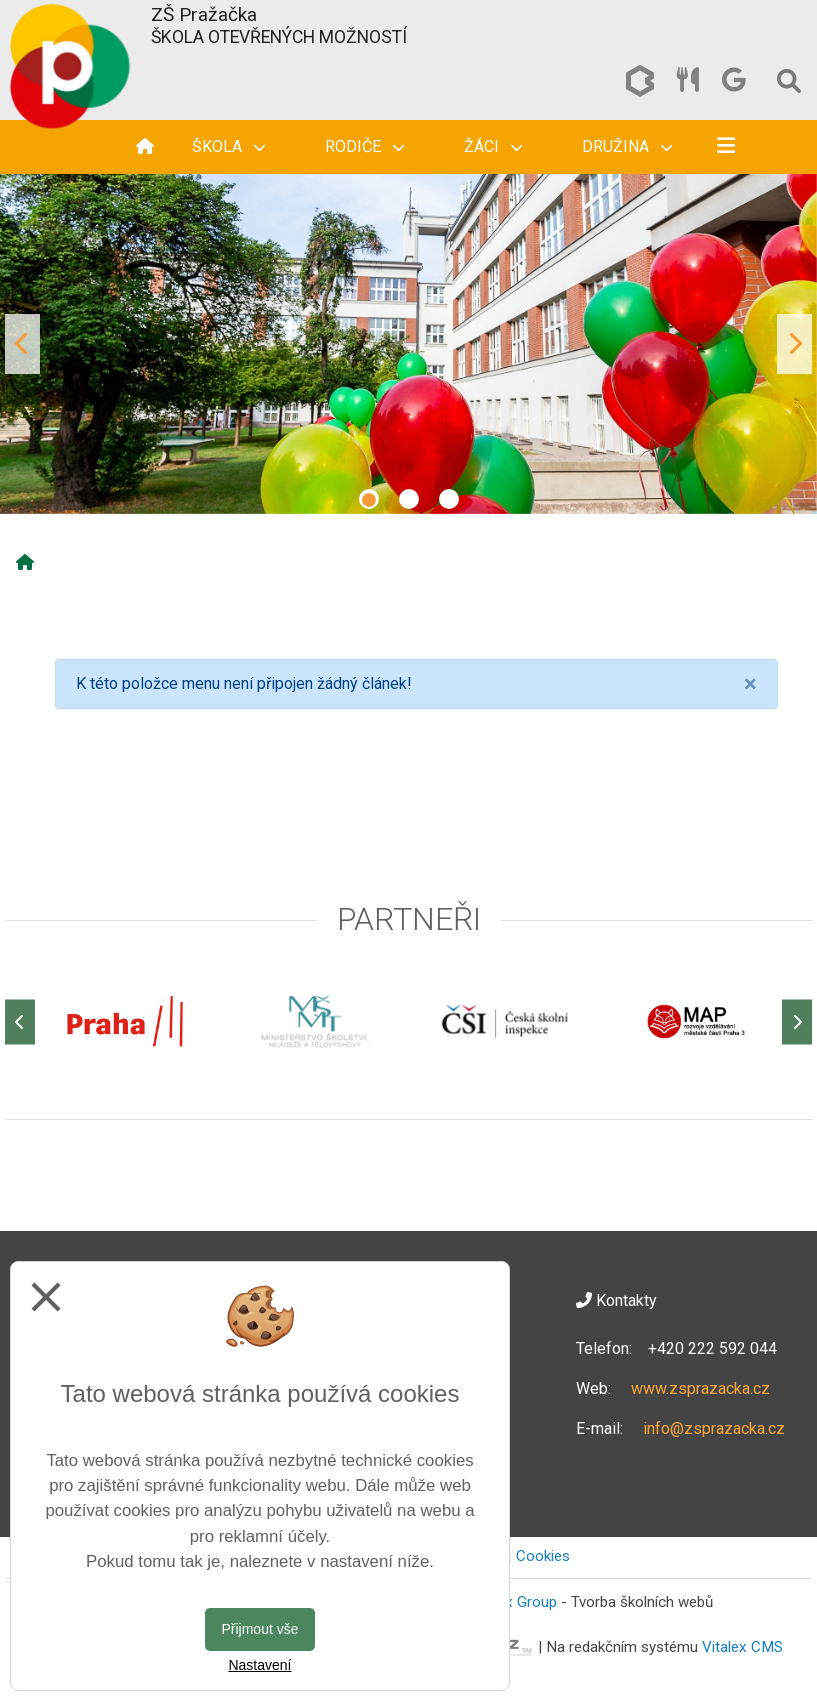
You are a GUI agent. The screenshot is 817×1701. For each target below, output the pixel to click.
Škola (228, 146)
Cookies (543, 1556)
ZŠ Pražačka (204, 14)
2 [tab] (409, 499)
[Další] (797, 1021)
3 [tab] (449, 499)
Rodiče (364, 146)
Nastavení (259, 1665)
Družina (627, 146)
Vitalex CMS (742, 1647)
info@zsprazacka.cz (714, 1428)
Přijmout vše (259, 1629)
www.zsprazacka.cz (700, 1388)
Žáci (493, 146)
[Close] (750, 684)
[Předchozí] (20, 1021)
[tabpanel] (408, 344)
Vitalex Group (512, 1602)
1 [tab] (369, 499)
